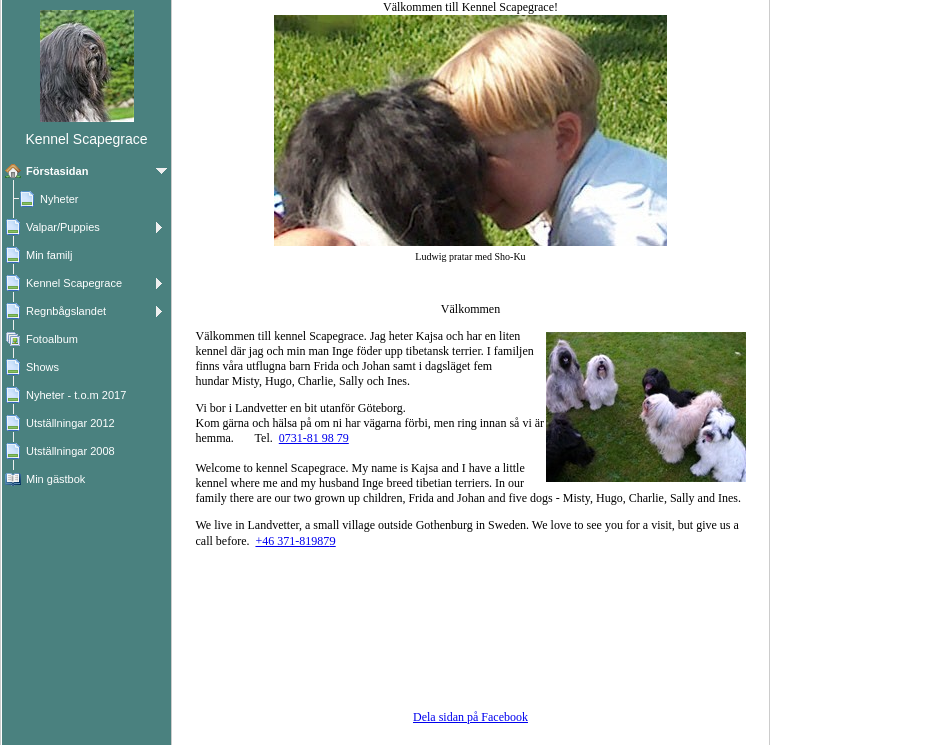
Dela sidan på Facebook (470, 717)
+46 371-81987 (295, 541)
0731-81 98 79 (314, 438)
